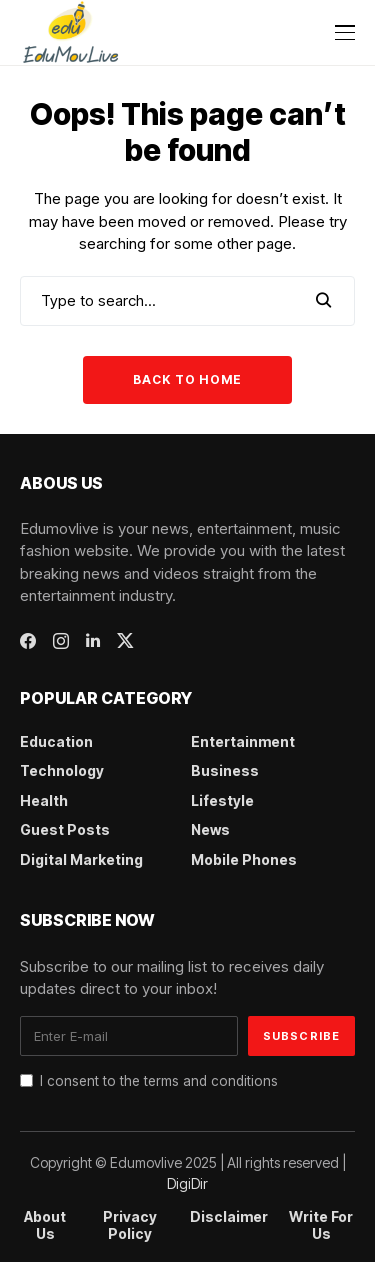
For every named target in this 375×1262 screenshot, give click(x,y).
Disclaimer (229, 1217)
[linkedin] (93, 641)
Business (225, 770)
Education (56, 741)
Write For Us (321, 1225)
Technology (62, 770)
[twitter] (125, 640)
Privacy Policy (130, 1225)
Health (44, 800)
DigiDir (187, 1183)
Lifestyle (222, 800)
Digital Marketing (81, 859)
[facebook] (28, 641)
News (210, 829)
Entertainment (243, 741)
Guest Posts (65, 829)
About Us (45, 1225)
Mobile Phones (244, 859)
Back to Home (187, 379)
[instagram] (61, 641)
